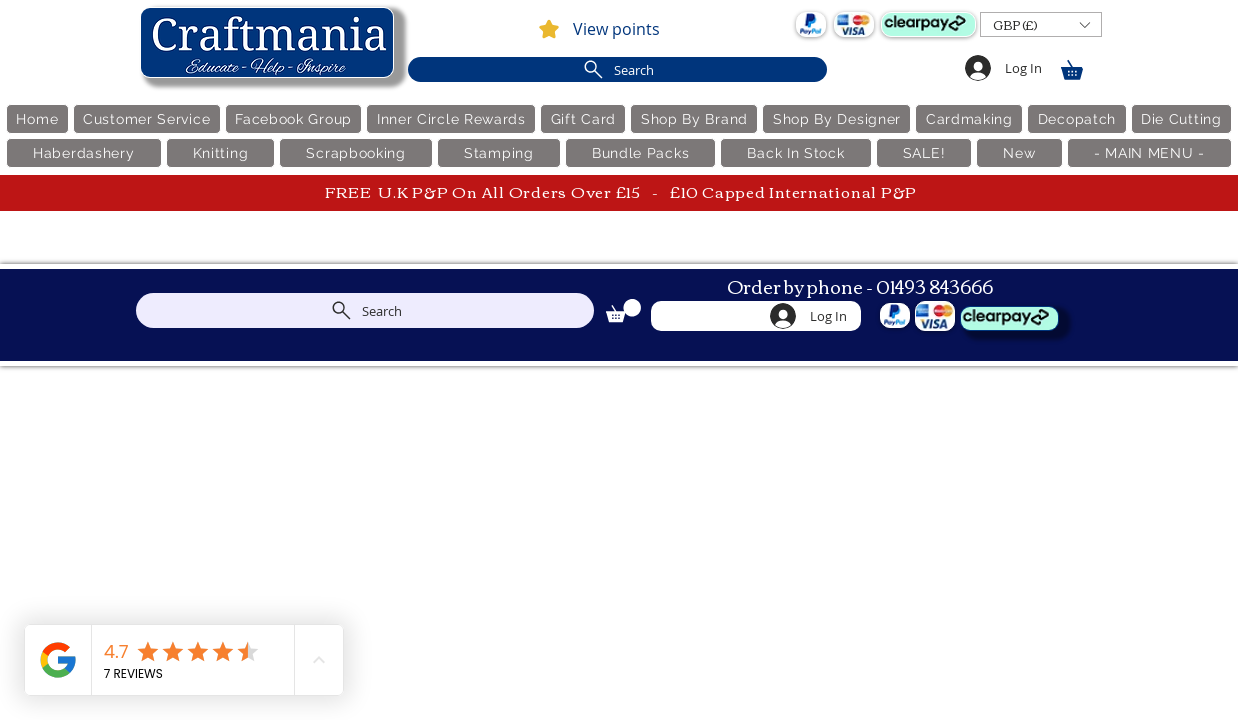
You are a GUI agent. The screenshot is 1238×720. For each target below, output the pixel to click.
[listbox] (1041, 24)
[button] (1041, 24)
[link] (1081, 66)
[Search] (617, 69)
